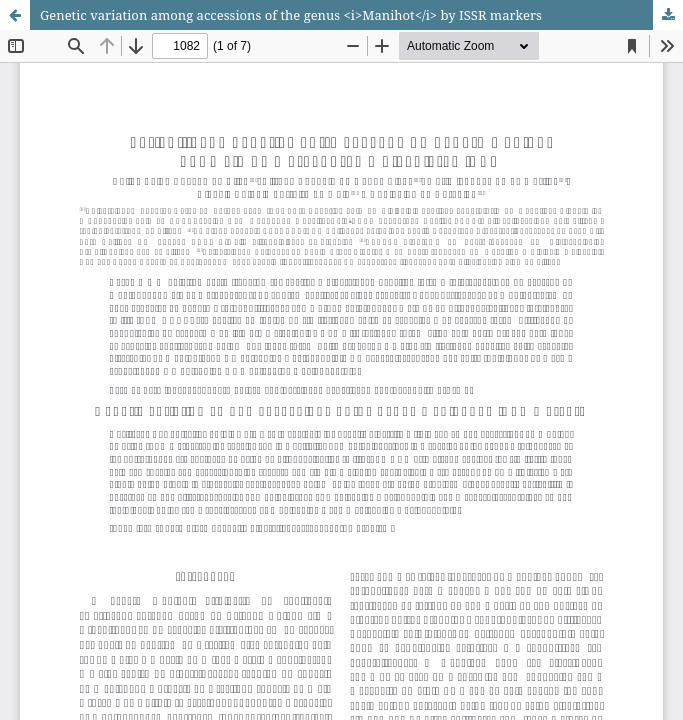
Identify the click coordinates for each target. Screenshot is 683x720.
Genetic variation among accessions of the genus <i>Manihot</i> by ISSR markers (291, 15)
